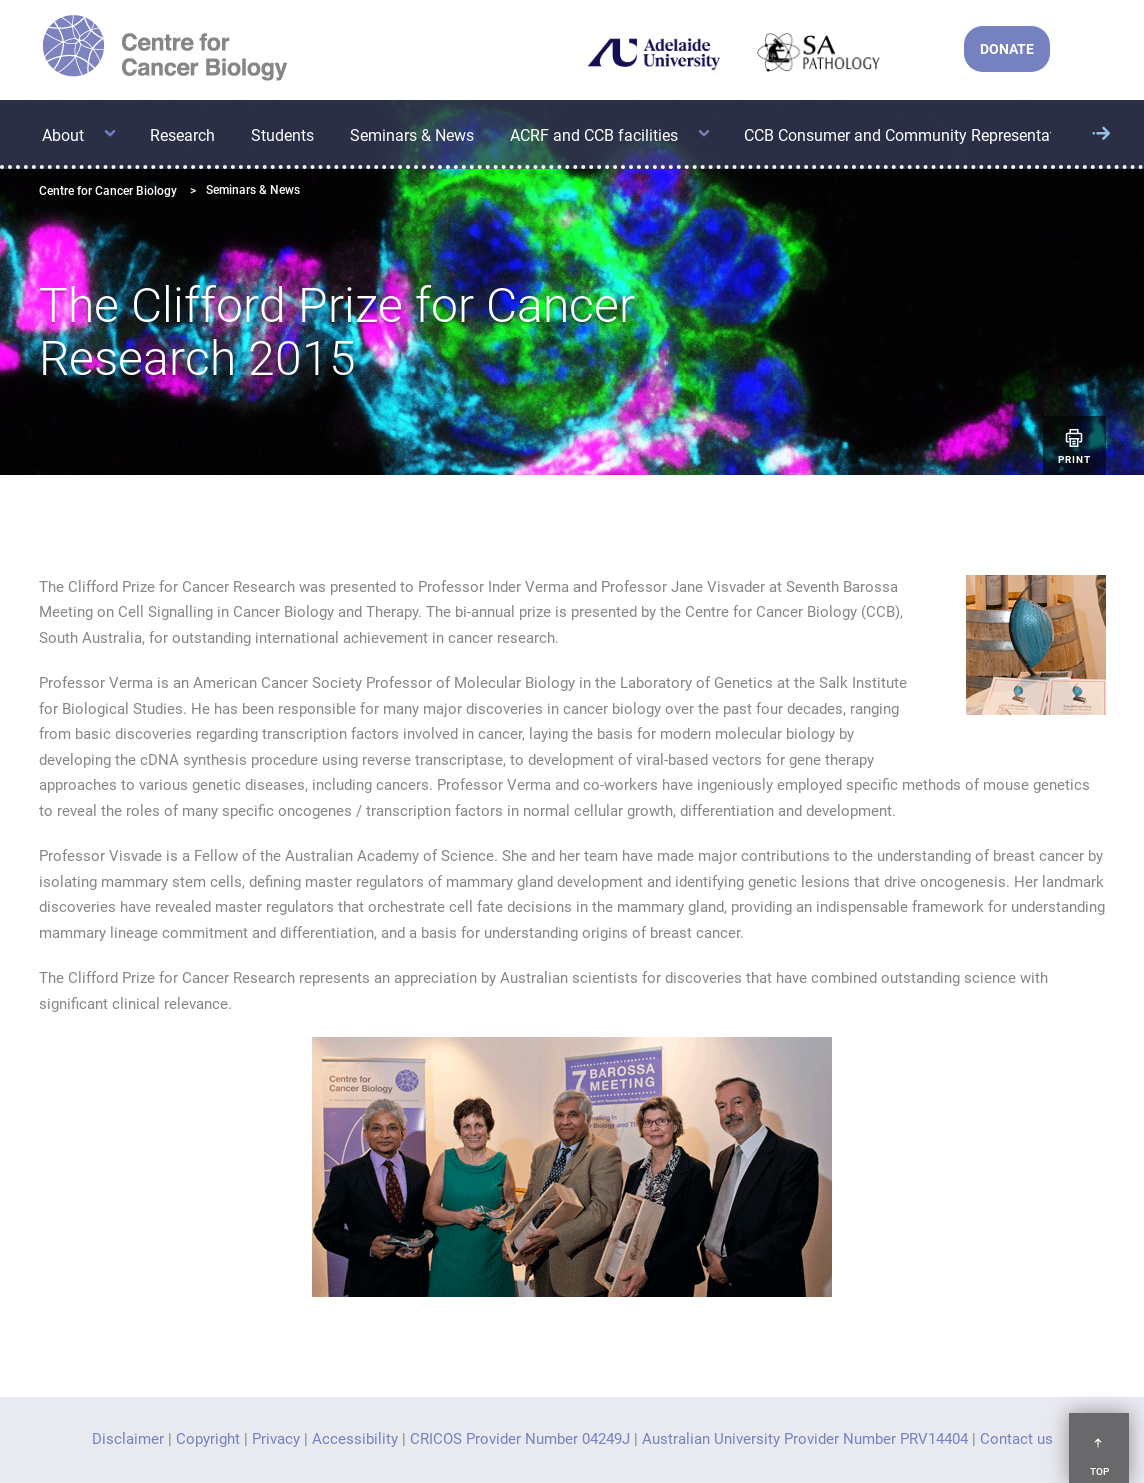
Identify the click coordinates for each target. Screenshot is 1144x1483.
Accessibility (355, 1439)
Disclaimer (128, 1439)
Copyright (208, 1439)
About (63, 135)
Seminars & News (412, 135)
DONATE (1007, 49)
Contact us (1016, 1439)
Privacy (276, 1439)
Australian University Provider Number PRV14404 (805, 1439)
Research (182, 135)
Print (1074, 445)
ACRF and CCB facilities (594, 135)
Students (282, 135)
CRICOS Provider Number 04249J (520, 1439)
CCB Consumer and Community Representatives (913, 135)
